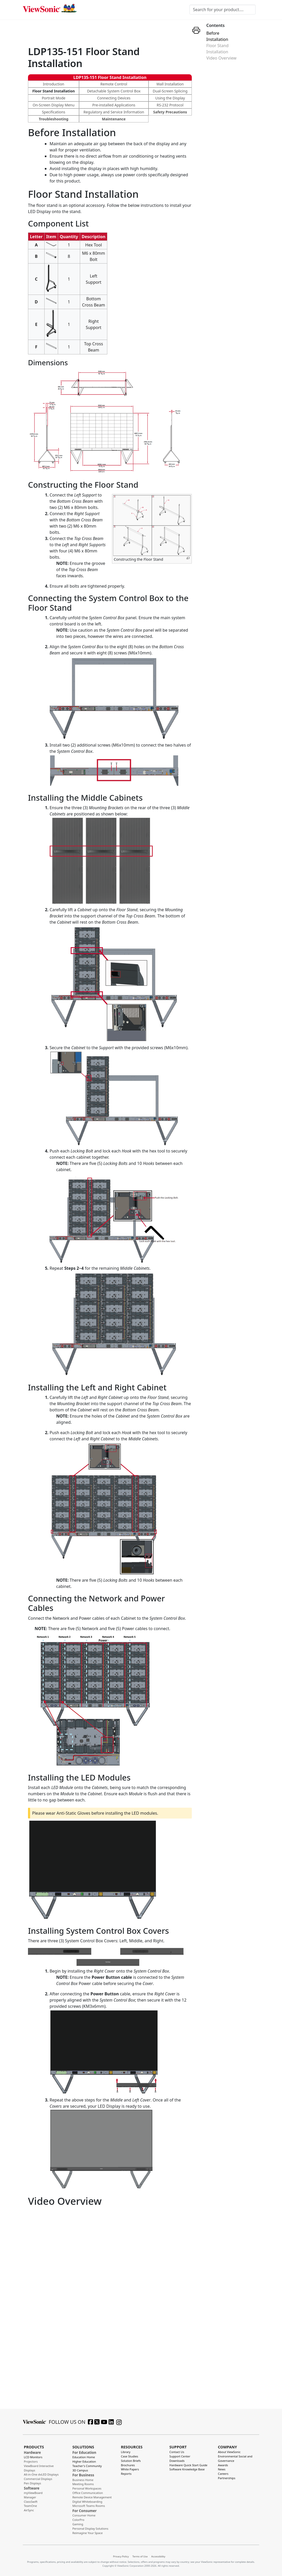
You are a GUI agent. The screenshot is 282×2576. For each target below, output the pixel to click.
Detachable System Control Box (113, 91)
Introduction (53, 84)
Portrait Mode (53, 98)
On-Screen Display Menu (53, 105)
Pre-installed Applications (113, 105)
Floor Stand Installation (53, 91)
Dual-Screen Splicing (170, 91)
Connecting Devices (114, 98)
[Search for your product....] (222, 9)
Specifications (53, 112)
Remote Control (113, 84)
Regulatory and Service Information (113, 112)
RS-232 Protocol (170, 105)
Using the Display (170, 98)
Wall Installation (170, 84)
